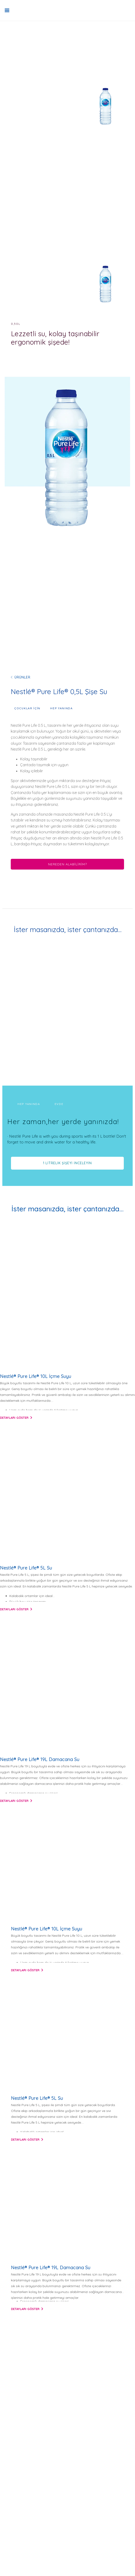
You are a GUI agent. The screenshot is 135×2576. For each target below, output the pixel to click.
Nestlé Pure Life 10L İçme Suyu (23, 2453)
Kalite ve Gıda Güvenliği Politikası (35, 2428)
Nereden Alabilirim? (67, 864)
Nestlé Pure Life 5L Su (23, 2364)
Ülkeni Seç (33, 2497)
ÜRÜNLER (22, 677)
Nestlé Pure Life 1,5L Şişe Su (23, 2478)
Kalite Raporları (36, 2361)
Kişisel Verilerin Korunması (36, 2448)
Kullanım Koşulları (35, 2348)
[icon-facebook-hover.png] (22, 2565)
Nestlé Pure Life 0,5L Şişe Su (23, 2503)
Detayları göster (14, 1417)
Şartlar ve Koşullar (34, 2473)
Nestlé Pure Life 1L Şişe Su (23, 2385)
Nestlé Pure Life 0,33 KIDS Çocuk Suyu (23, 2530)
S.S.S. (32, 2401)
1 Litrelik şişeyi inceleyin (67, 1163)
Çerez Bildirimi (34, 2380)
